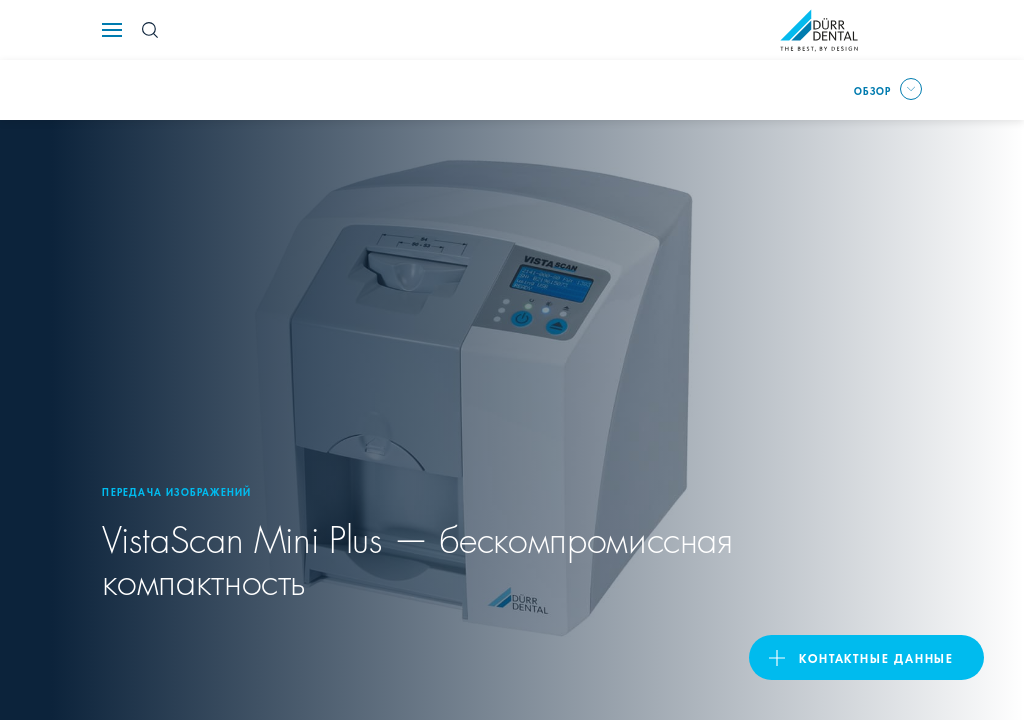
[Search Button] (150, 30)
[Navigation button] (112, 30)
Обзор (873, 90)
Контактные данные (876, 657)
